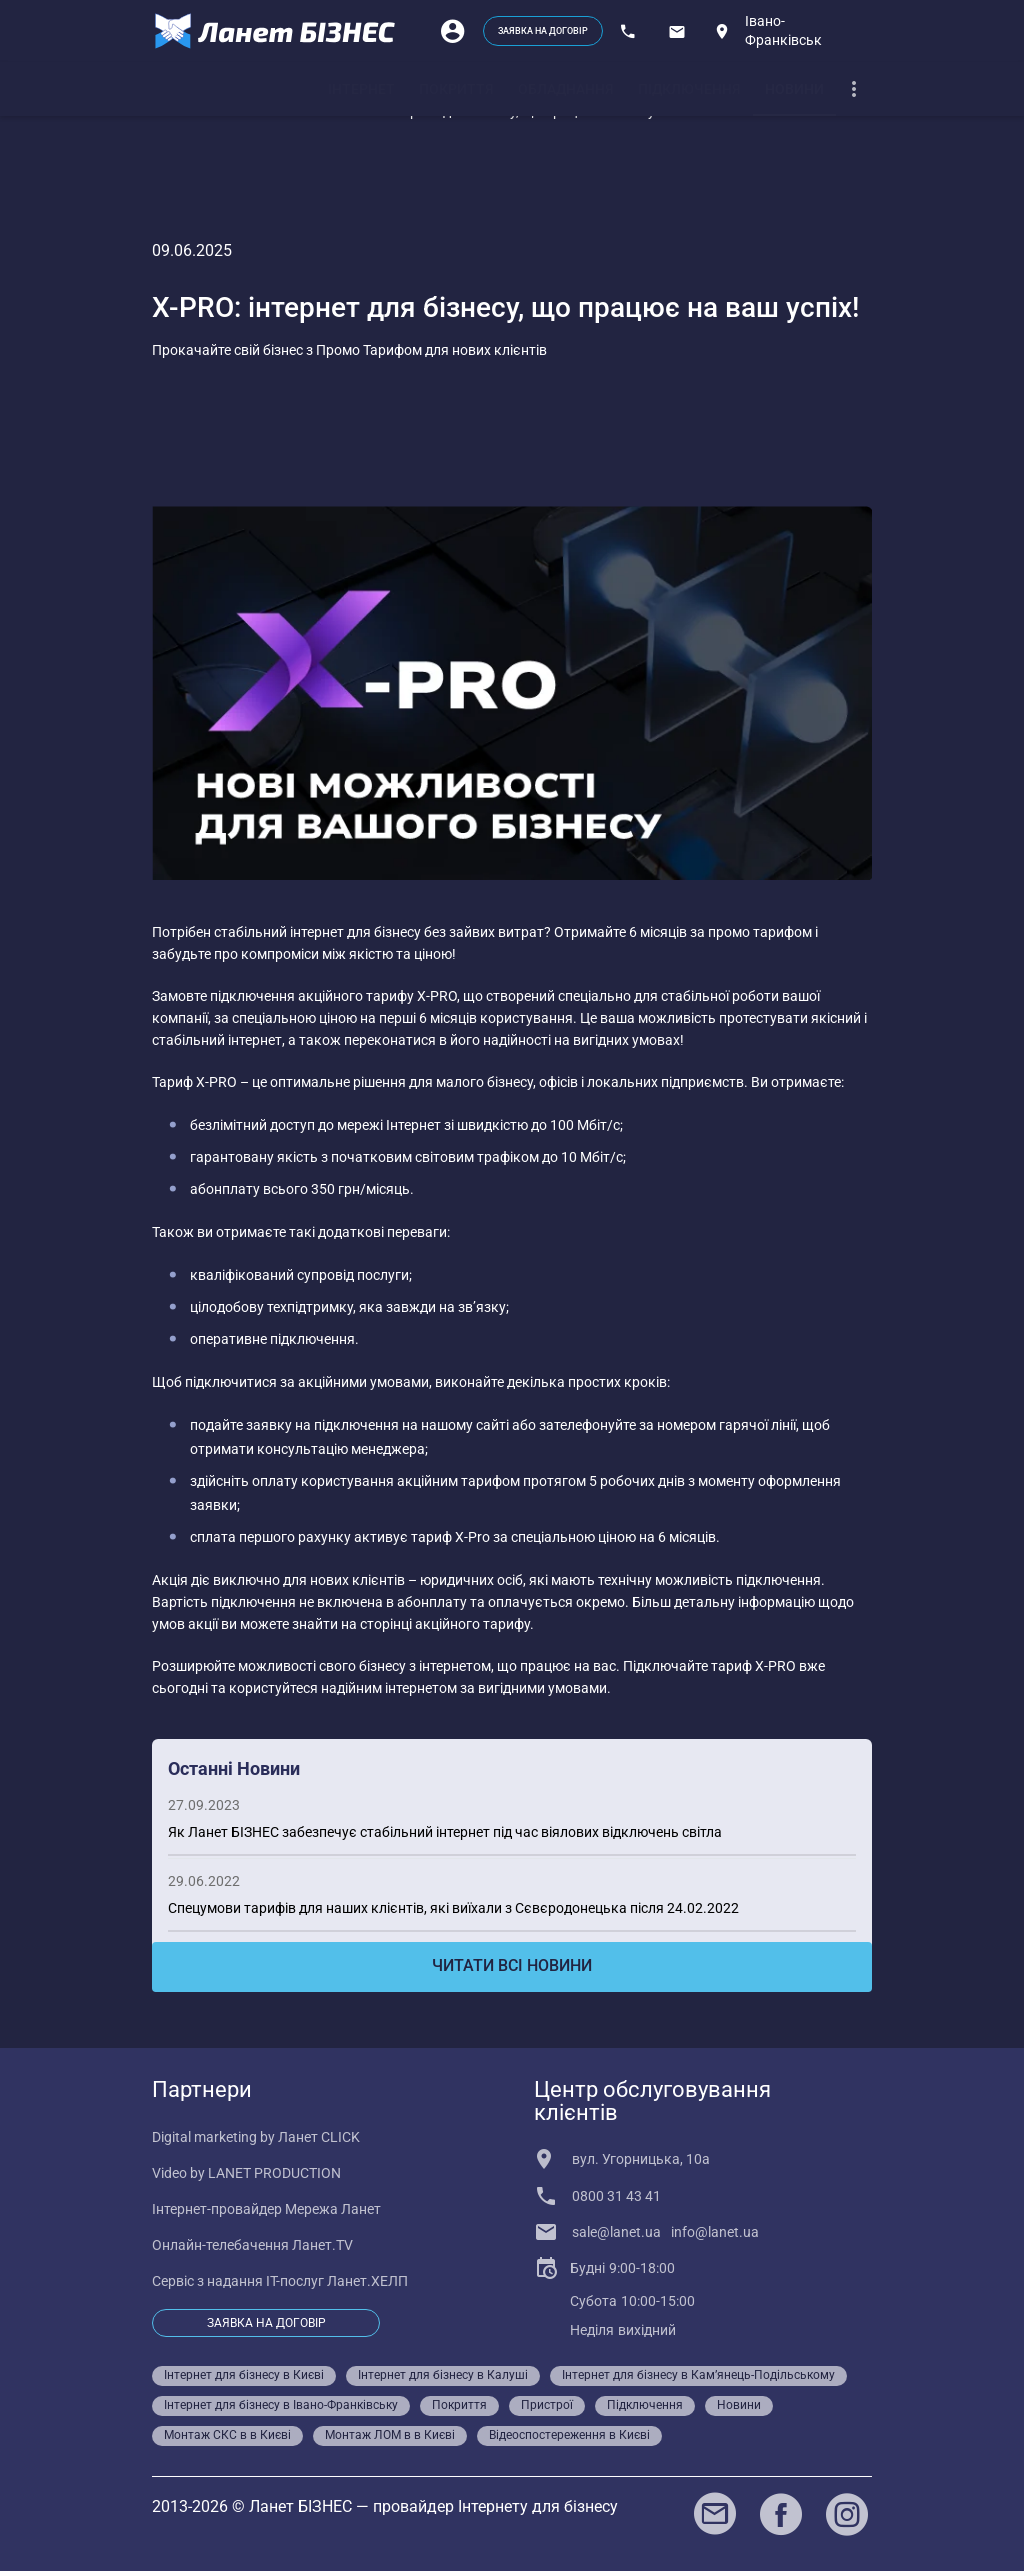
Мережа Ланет (333, 2209)
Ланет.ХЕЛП (367, 2281)
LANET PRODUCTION (274, 2173)
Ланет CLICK (319, 2137)
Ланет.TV (322, 2245)
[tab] (361, 89)
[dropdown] (854, 89)
